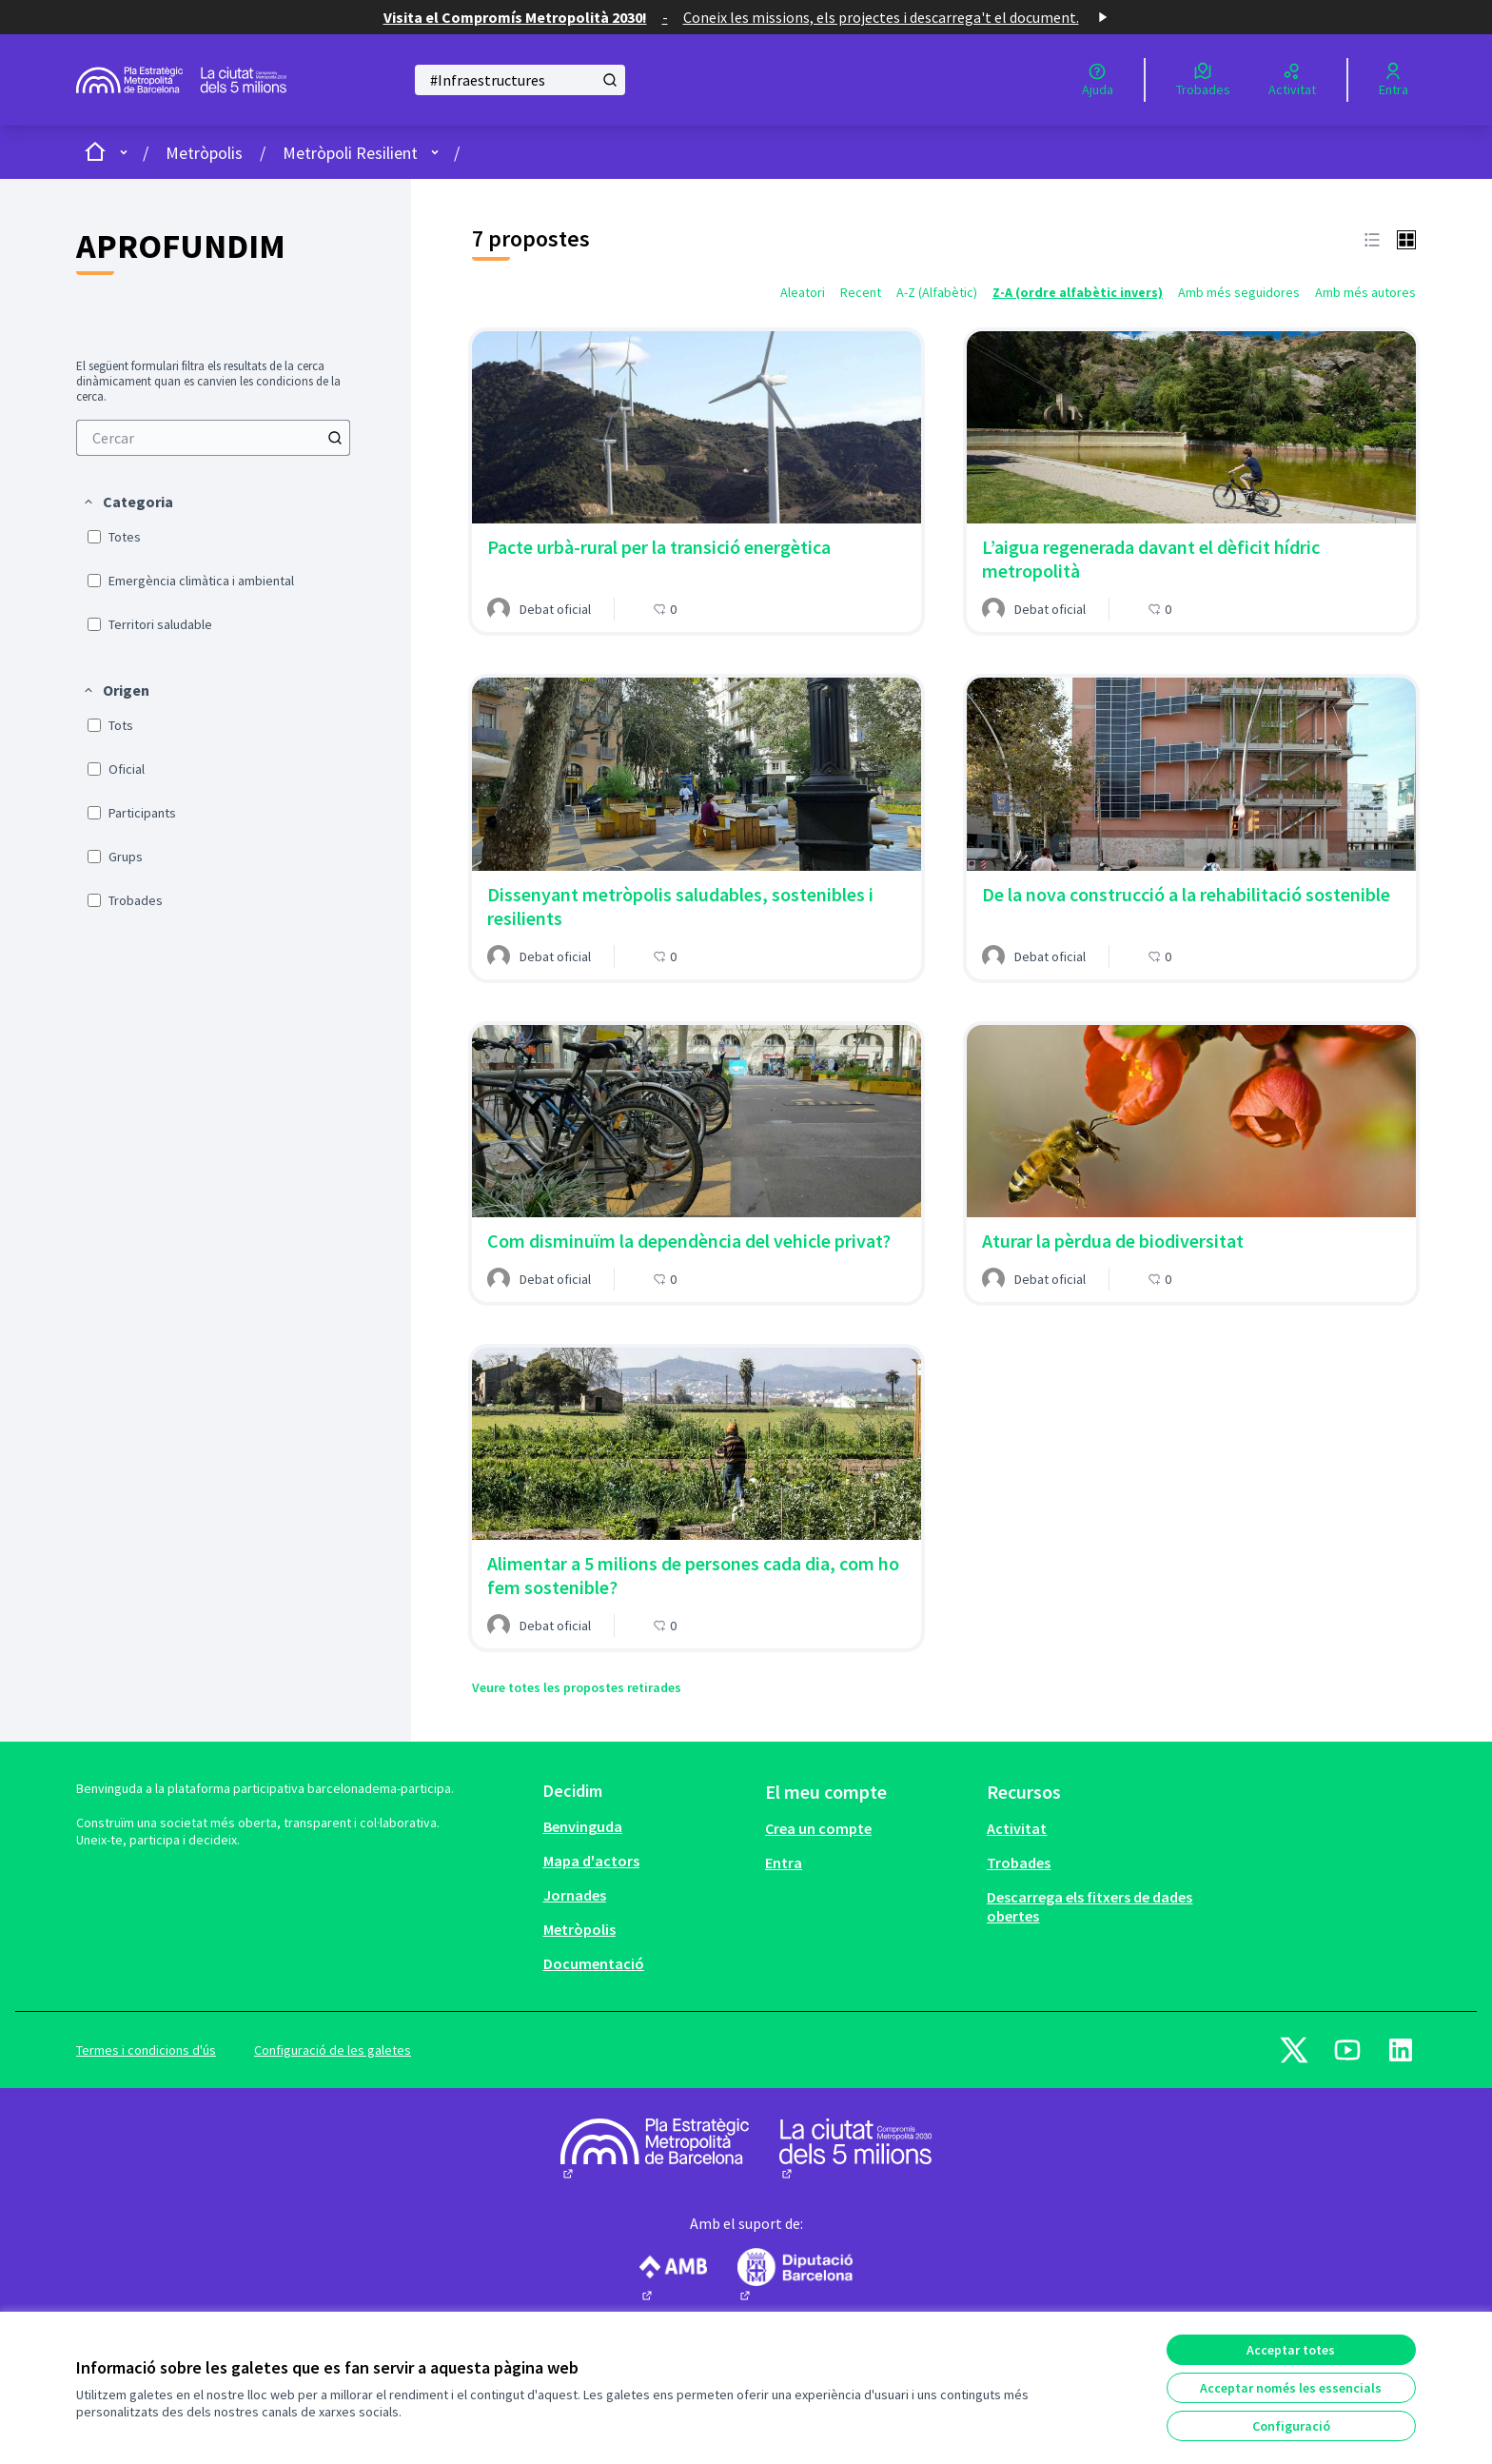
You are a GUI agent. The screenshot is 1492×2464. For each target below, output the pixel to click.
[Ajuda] (1097, 80)
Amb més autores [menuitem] (1365, 292)
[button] (127, 501)
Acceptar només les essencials (1291, 2387)
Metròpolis (204, 153)
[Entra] (1393, 80)
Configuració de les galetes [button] (332, 2050)
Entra (783, 1862)
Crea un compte (818, 1828)
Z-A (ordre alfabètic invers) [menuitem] (1077, 292)
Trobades (1018, 1862)
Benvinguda (582, 1826)
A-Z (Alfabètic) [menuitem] (936, 292)
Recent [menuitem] (860, 292)
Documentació (593, 1963)
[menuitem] (213, 438)
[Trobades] (1203, 80)
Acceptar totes (1291, 2349)
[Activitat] (1292, 80)
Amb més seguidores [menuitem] (1239, 292)
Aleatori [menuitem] (802, 292)
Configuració (1291, 2425)
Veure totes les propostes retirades (576, 1687)
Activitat (1017, 1828)
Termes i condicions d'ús (146, 2050)
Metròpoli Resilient (350, 153)
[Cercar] (520, 80)
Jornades (574, 1894)
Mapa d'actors (591, 1860)
